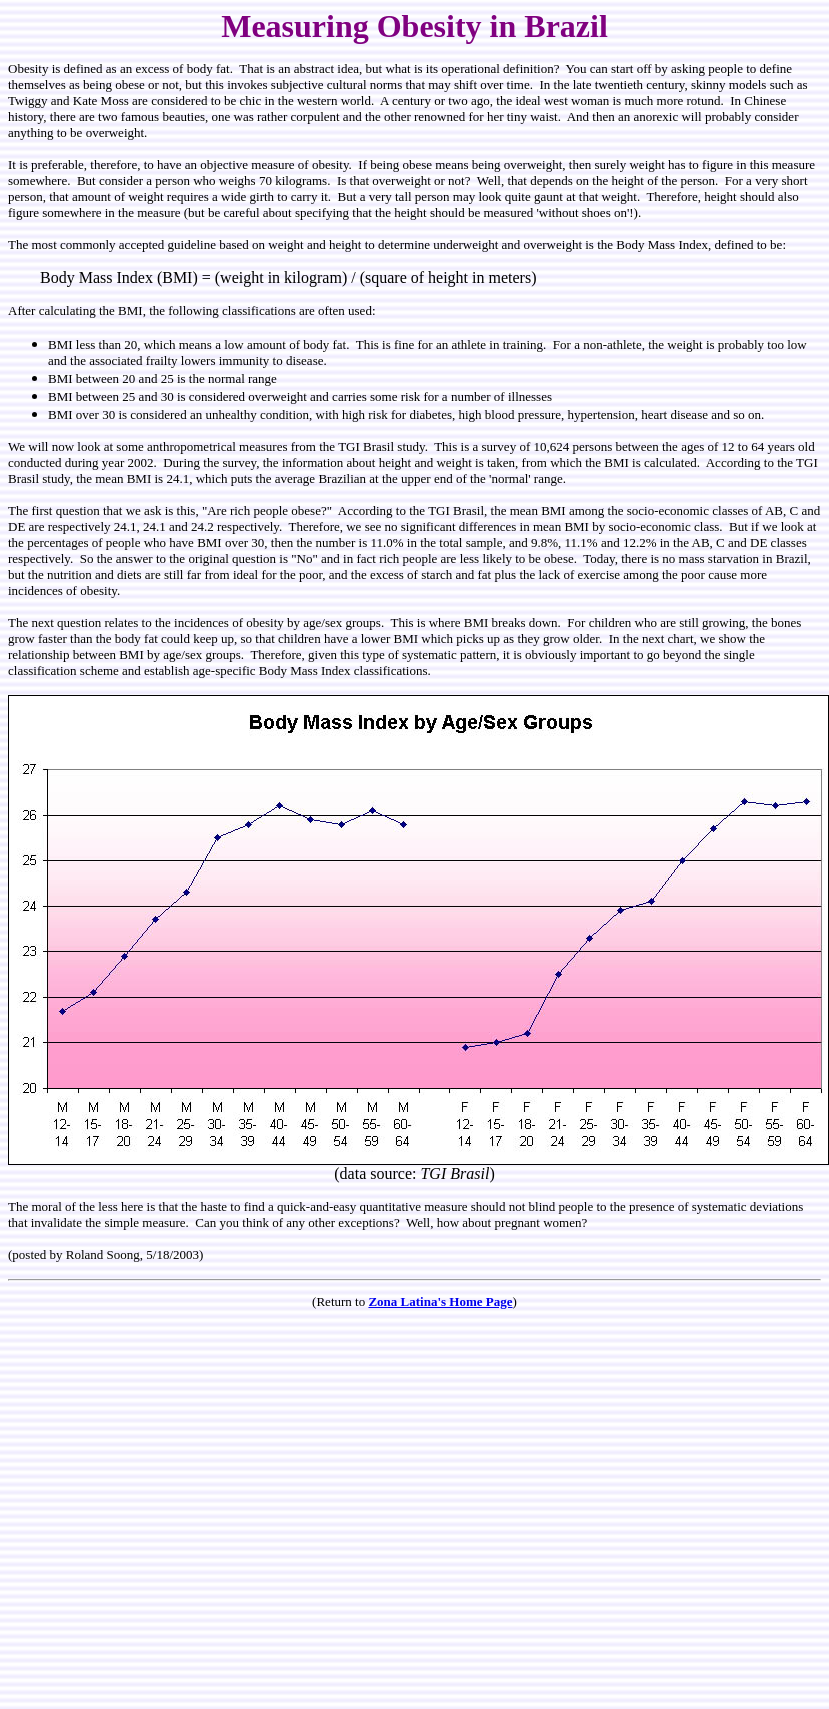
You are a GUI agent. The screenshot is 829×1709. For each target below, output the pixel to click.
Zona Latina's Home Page (440, 1301)
